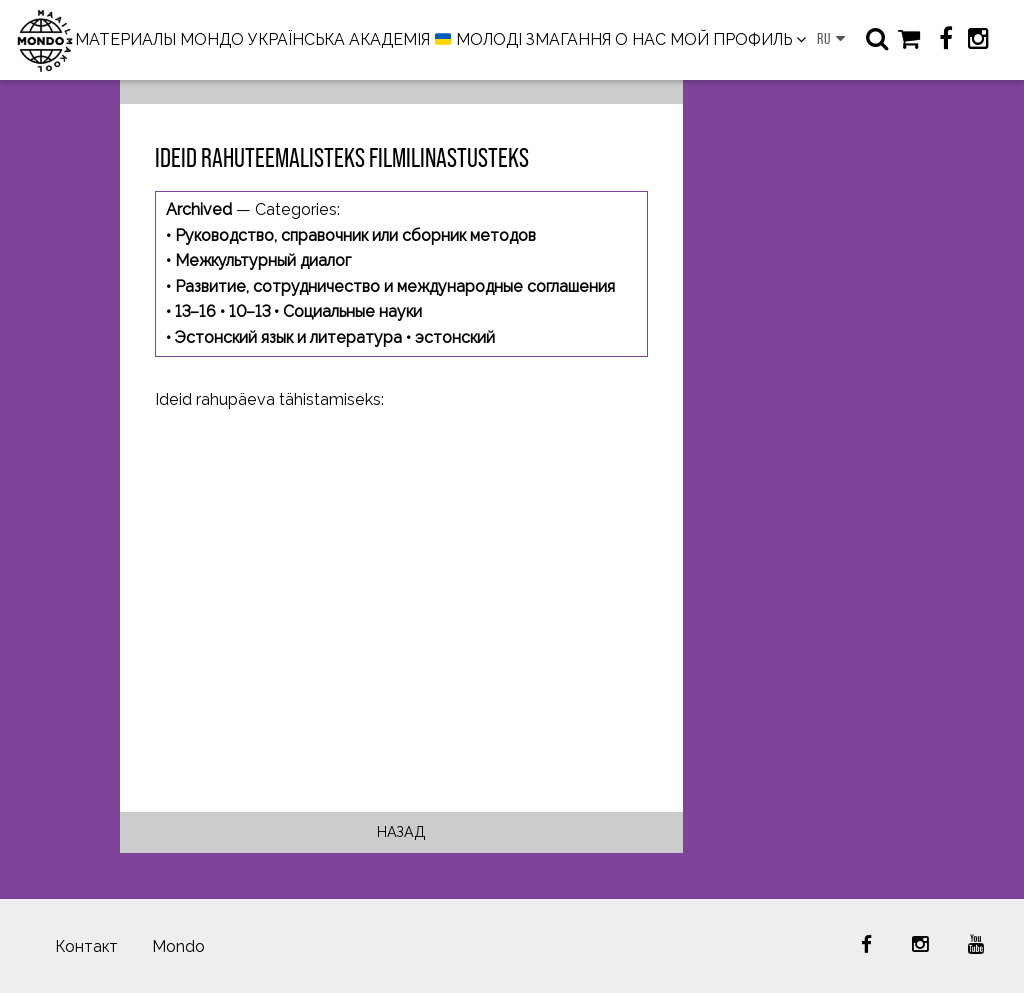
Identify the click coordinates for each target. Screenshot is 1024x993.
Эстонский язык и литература (288, 337)
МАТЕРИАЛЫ (125, 39)
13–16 (195, 311)
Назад (401, 831)
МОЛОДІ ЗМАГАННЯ (523, 40)
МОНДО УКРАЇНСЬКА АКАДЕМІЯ (305, 39)
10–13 (249, 311)
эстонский (455, 337)
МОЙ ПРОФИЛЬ (731, 39)
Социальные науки (352, 311)
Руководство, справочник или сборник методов (355, 235)
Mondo (178, 946)
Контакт (86, 946)
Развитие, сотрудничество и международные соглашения (395, 286)
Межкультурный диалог (263, 260)
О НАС (640, 39)
